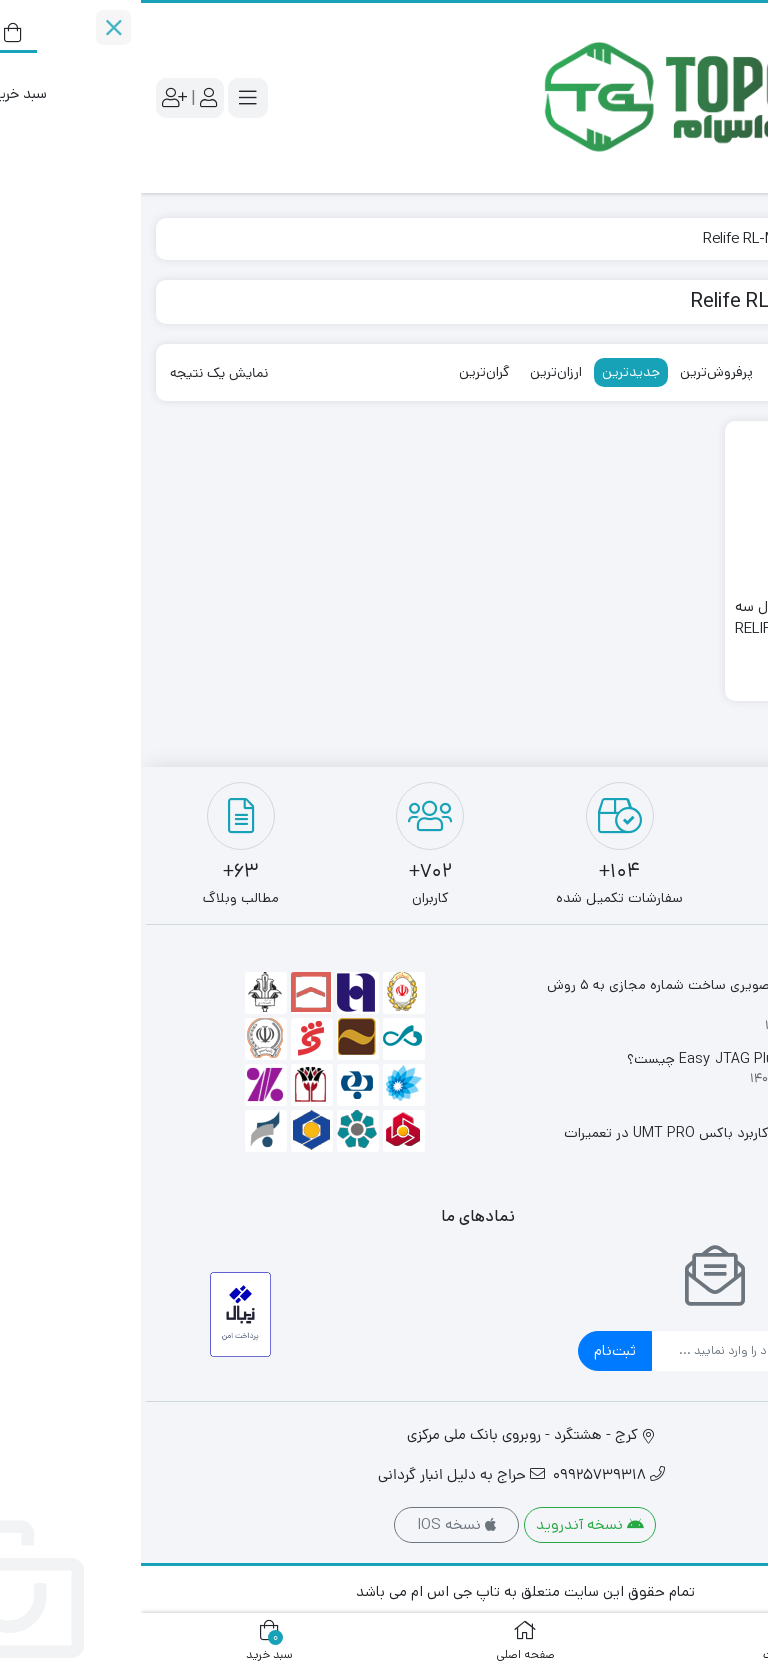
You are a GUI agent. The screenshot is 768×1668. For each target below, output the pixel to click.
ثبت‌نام (474, 1350)
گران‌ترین (343, 372)
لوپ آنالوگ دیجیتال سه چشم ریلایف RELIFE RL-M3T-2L (668, 629)
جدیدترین (490, 372)
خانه (729, 238)
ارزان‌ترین (415, 372)
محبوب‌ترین (666, 372)
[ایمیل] (592, 1351)
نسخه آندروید (449, 1524)
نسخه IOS (315, 1524)
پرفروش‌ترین (575, 372)
